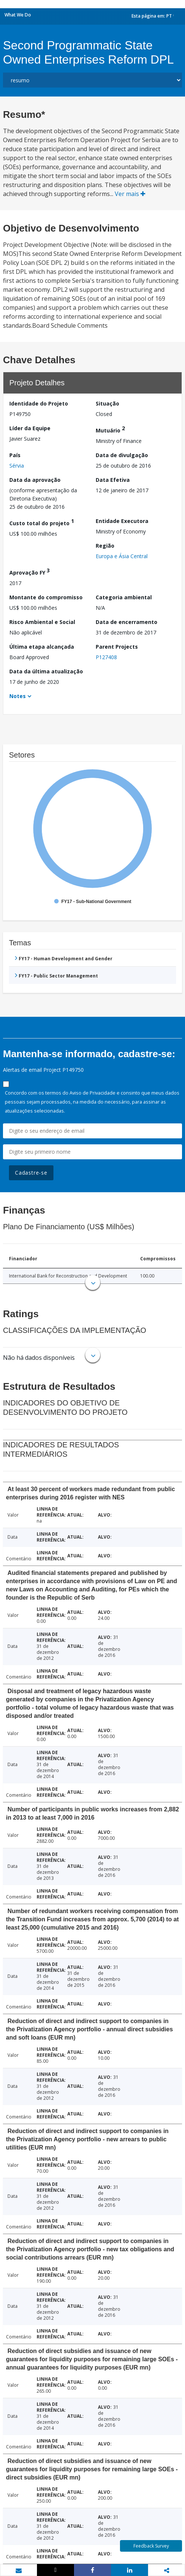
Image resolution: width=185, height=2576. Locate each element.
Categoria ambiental (124, 597)
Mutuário (110, 429)
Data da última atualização (46, 671)
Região (105, 545)
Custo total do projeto (41, 522)
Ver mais (130, 194)
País (15, 455)
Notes (17, 696)
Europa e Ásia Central (122, 556)
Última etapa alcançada (41, 646)
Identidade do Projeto (38, 403)
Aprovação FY (29, 571)
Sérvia (16, 465)
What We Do (17, 15)
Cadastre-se (31, 1172)
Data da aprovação (35, 479)
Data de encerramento (126, 621)
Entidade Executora (122, 520)
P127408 (106, 657)
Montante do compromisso (46, 597)
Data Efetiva (113, 479)
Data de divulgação (122, 455)
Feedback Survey (151, 2546)
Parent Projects (117, 646)
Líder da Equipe (29, 428)
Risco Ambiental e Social (42, 621)
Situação (107, 403)
